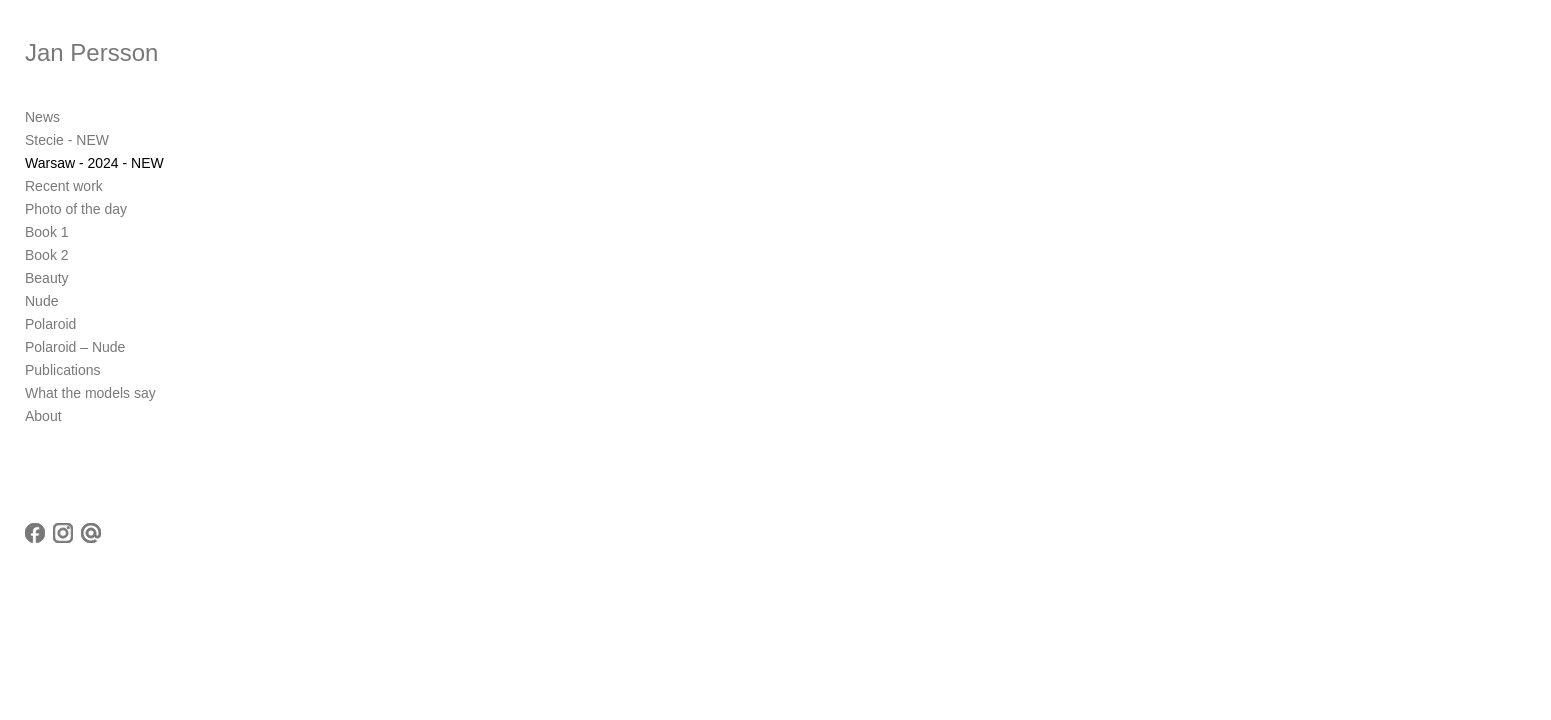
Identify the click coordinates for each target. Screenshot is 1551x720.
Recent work (64, 186)
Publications (63, 370)
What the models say (90, 393)
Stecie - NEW (67, 140)
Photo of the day (76, 209)
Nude (41, 301)
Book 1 (47, 232)
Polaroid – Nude (75, 347)
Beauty (47, 278)
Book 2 (47, 255)
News (42, 117)
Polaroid (50, 324)
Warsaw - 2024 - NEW (94, 163)
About (43, 416)
